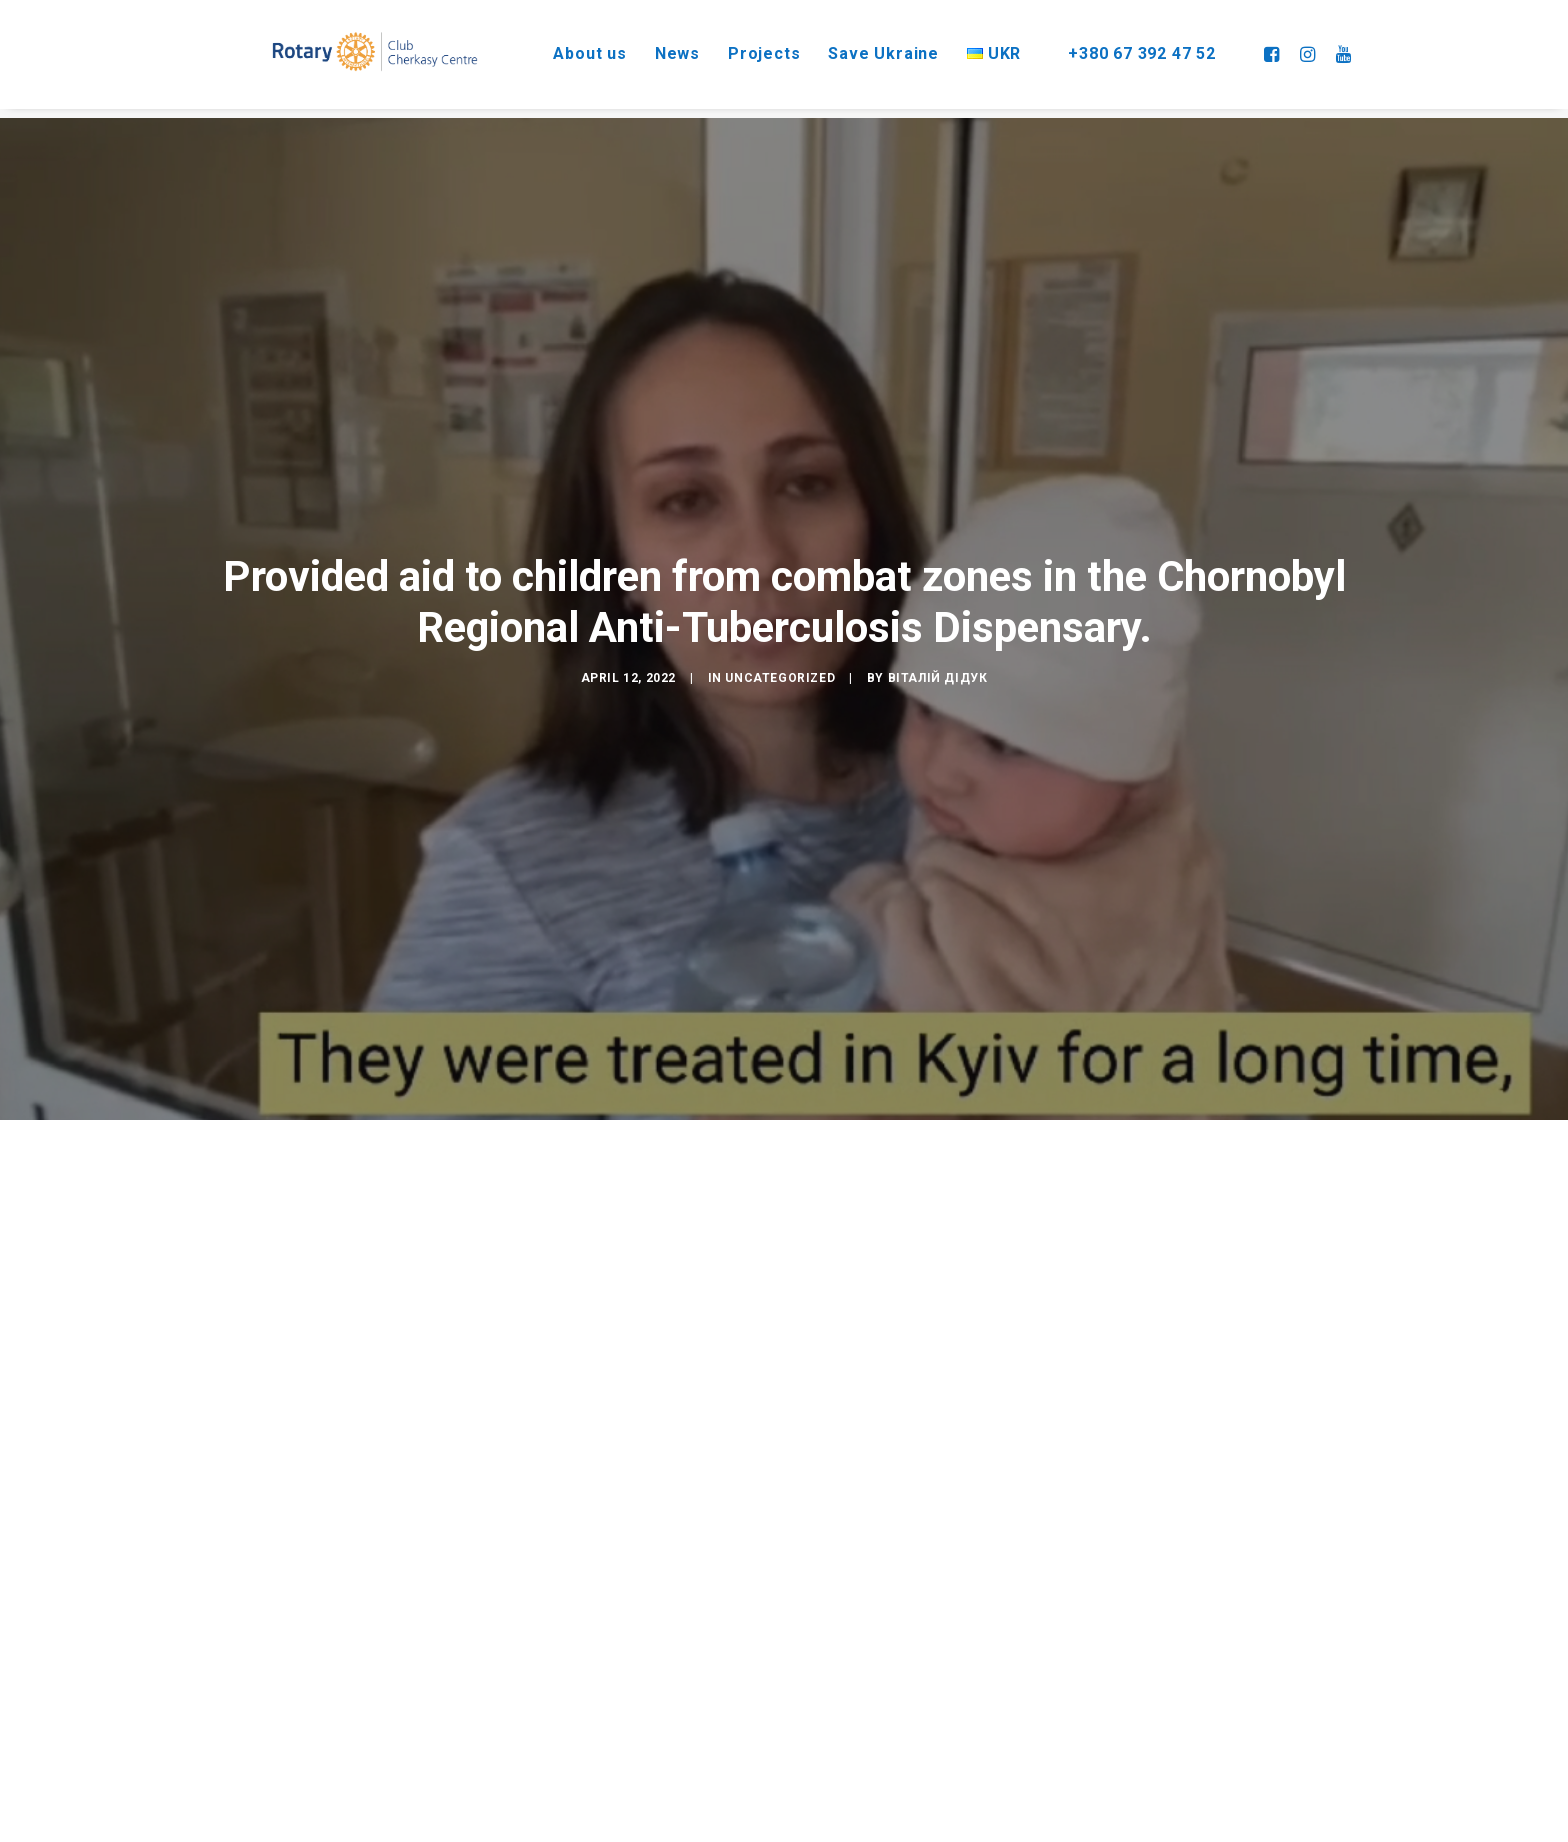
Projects (746, 49)
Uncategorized (780, 653)
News (659, 49)
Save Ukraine (866, 49)
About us (571, 49)
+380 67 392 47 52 (1139, 49)
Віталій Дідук (938, 653)
